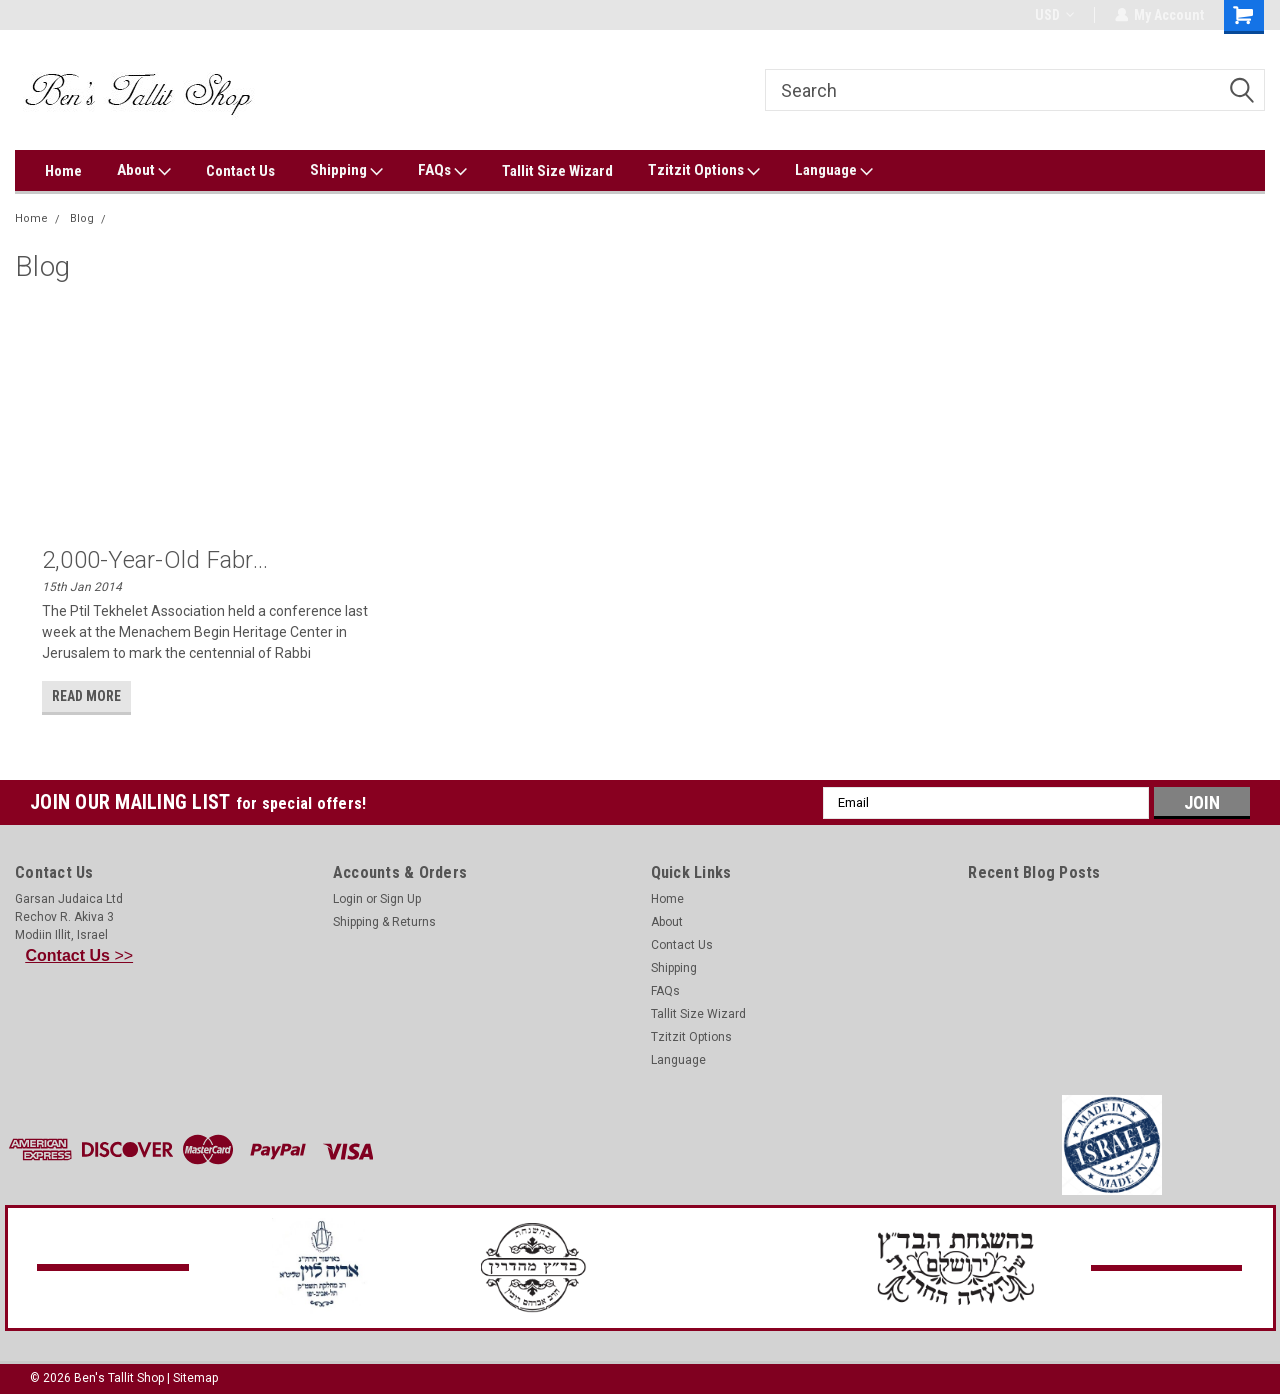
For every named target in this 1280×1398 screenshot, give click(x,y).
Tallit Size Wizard (557, 171)
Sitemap (195, 1378)
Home (63, 171)
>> (80, 955)
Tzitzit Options (704, 171)
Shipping (346, 171)
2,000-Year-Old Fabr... (155, 560)
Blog (82, 218)
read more (86, 696)
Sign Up (400, 899)
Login (348, 899)
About (144, 171)
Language (834, 171)
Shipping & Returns (384, 922)
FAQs (442, 171)
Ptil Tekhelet (149, 218)
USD (1053, 15)
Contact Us (240, 171)
